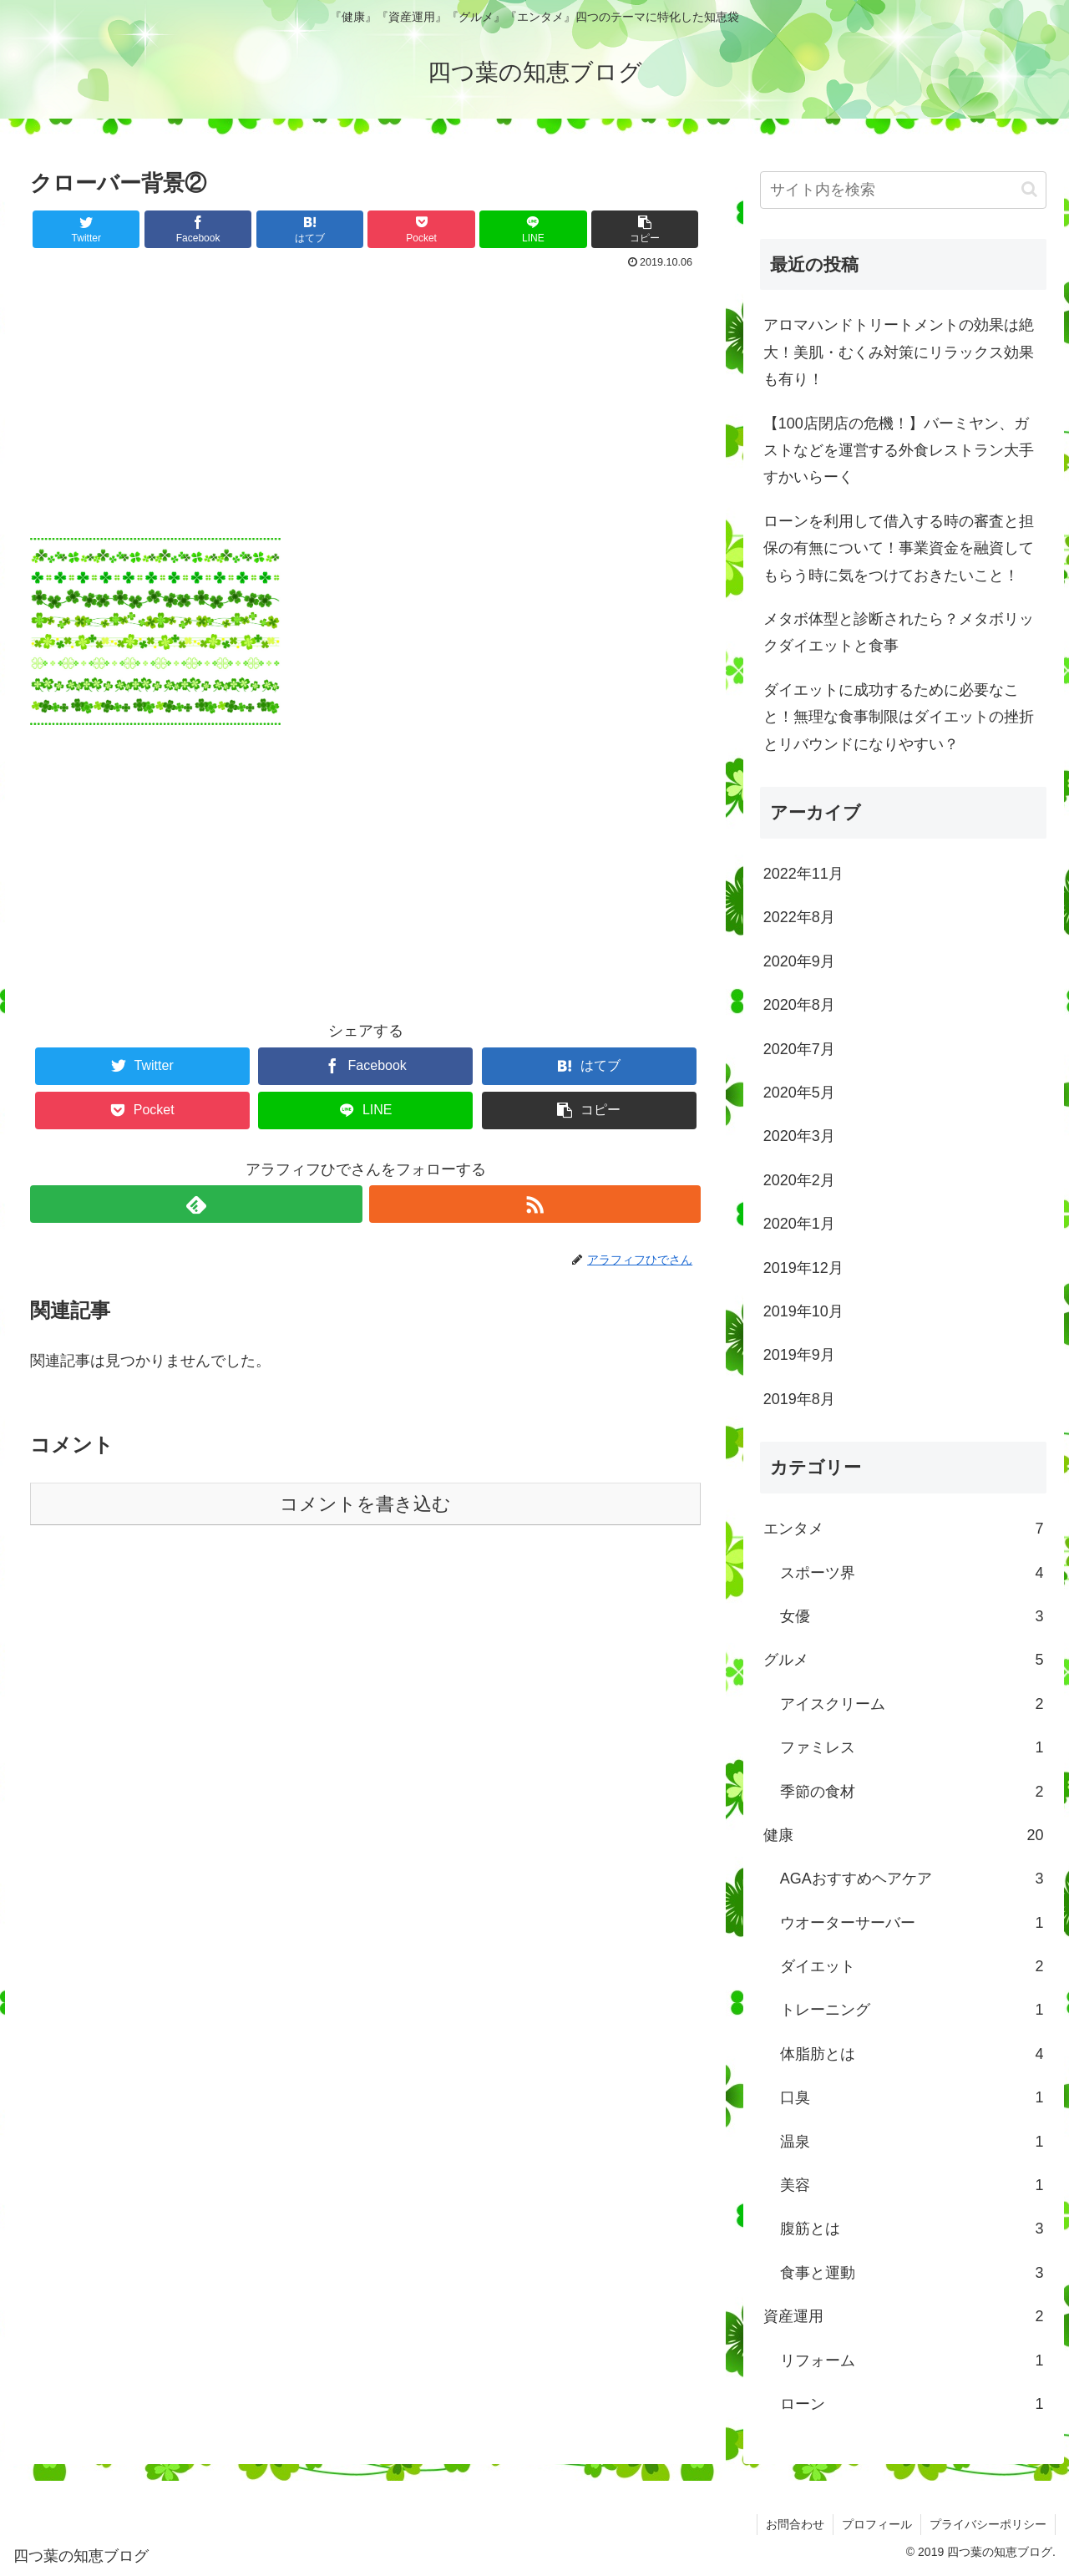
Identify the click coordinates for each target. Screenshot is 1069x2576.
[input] (903, 190)
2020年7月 (799, 1049)
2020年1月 (799, 1223)
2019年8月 (799, 1399)
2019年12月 (803, 1268)
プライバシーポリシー (988, 2524)
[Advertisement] (365, 399)
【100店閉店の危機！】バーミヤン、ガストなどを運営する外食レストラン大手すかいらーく (898, 450)
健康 (903, 1835)
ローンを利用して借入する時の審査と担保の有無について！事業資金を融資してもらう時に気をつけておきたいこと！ (898, 548)
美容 (912, 2185)
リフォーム (912, 2360)
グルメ (903, 1659)
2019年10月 (803, 1311)
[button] (1029, 189)
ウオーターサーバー (912, 1922)
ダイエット (912, 1966)
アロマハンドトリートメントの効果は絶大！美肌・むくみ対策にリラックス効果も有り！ (898, 352)
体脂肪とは (912, 2054)
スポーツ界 (912, 1572)
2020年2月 (799, 1180)
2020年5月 (799, 1092)
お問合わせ (795, 2524)
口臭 (912, 2097)
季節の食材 (912, 1791)
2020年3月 (799, 1136)
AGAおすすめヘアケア (912, 1878)
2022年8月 (799, 917)
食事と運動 (912, 2272)
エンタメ (903, 1528)
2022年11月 (803, 873)
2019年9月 (799, 1354)
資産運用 (903, 2316)
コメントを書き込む (365, 1503)
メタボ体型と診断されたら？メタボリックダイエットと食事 (898, 632)
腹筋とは (912, 2228)
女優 (912, 1616)
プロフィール (877, 2524)
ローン (912, 2404)
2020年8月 (799, 1004)
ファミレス (912, 1747)
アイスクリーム (912, 1704)
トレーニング (912, 2009)
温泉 (912, 2141)
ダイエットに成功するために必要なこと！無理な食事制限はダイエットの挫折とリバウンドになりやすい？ (898, 717)
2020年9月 (799, 961)
